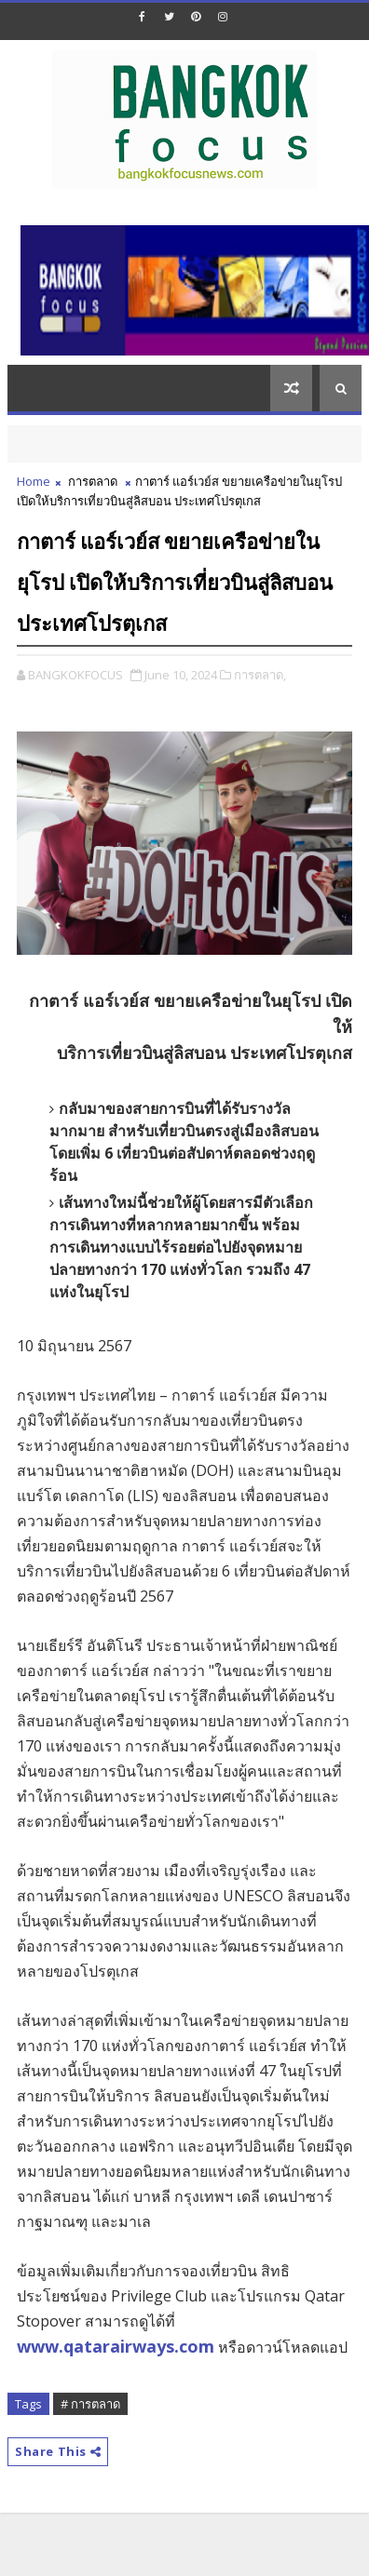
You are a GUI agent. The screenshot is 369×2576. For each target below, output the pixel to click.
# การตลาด (90, 2403)
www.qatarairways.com (115, 2346)
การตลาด (92, 481)
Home (33, 481)
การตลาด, (260, 674)
